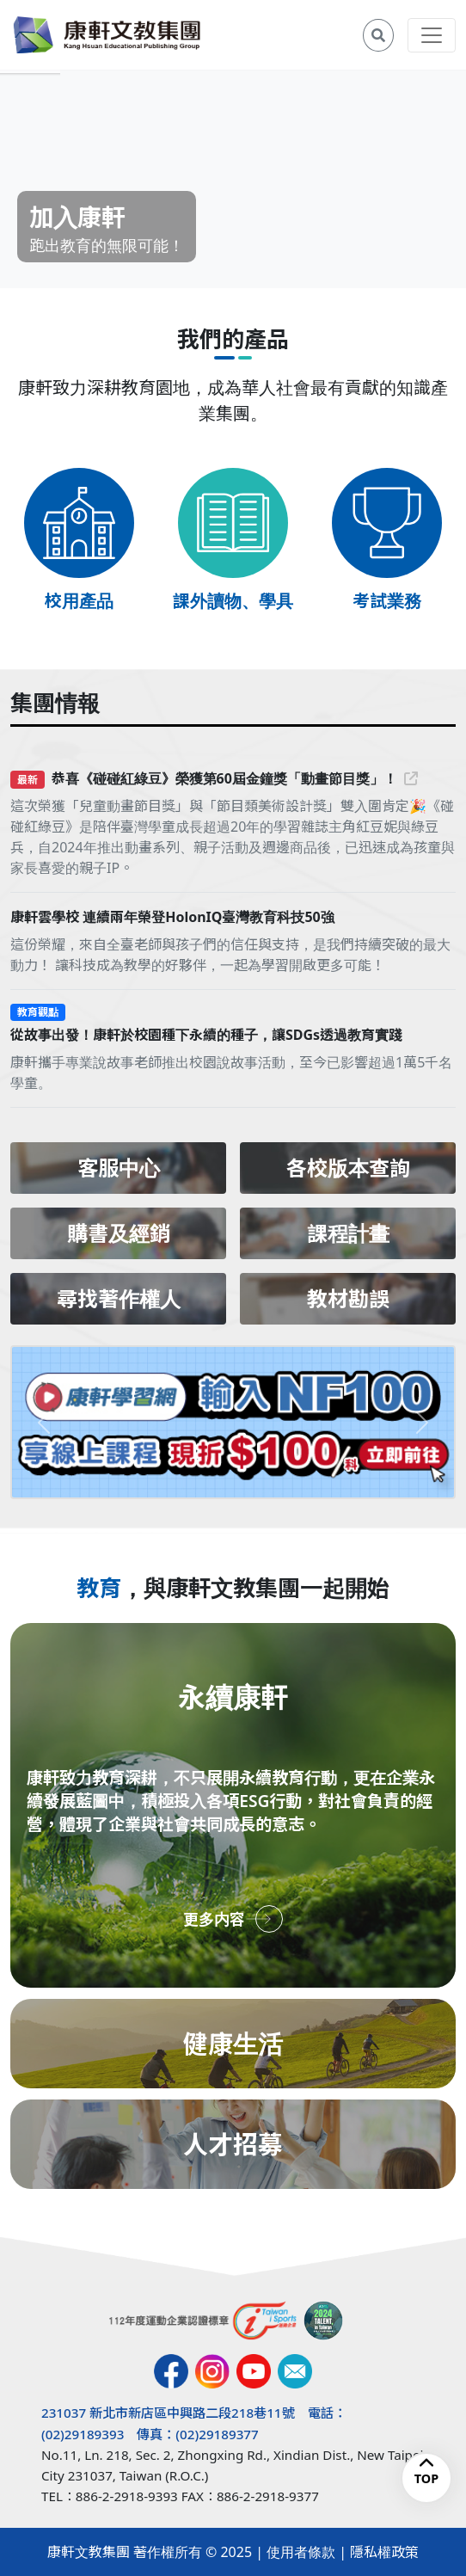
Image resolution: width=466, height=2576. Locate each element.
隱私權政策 (384, 2551)
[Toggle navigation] (432, 35)
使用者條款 (301, 2551)
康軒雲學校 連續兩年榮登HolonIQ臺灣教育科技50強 (172, 916)
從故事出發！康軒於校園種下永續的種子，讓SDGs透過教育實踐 (206, 1034)
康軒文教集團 (88, 2551)
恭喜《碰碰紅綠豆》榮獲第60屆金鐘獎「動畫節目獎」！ (235, 778)
